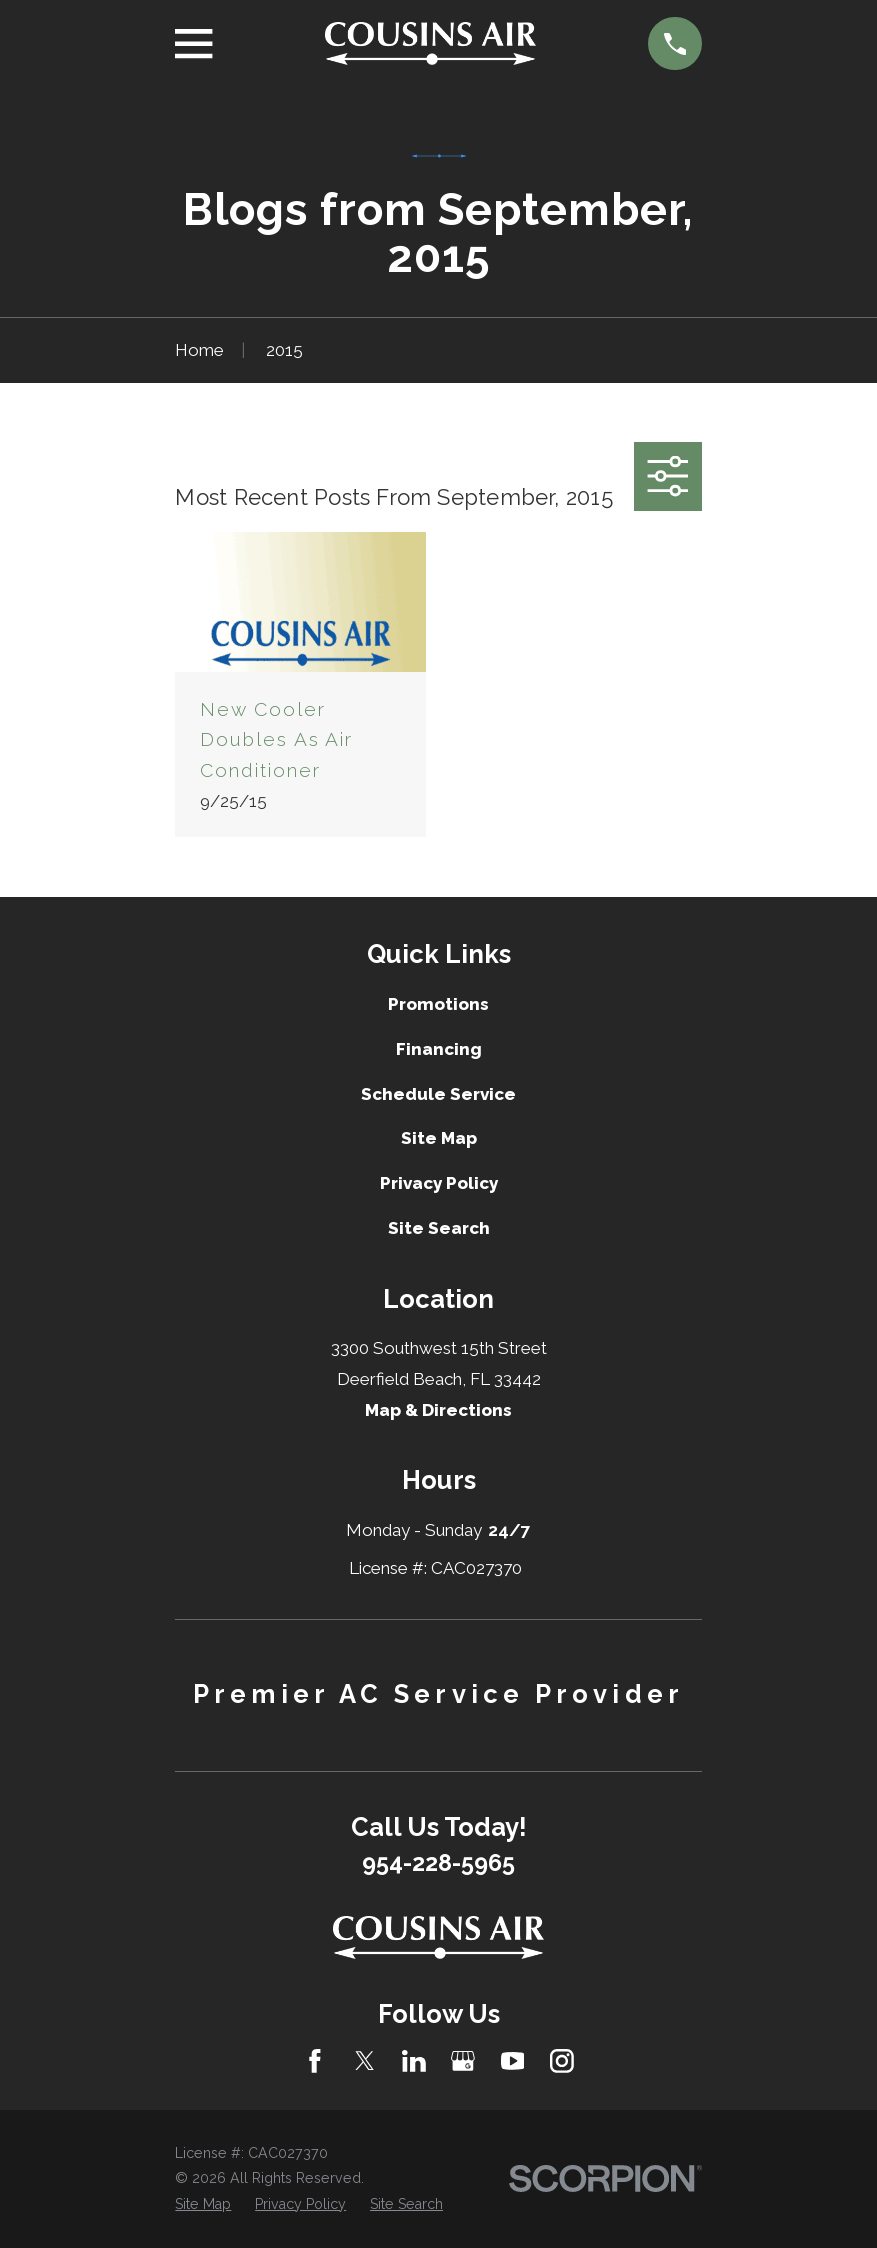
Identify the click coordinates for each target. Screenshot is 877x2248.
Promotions (438, 1004)
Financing (439, 1049)
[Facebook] (315, 2061)
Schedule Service (438, 1094)
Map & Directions (438, 1410)
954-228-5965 (438, 1862)
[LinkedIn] (414, 2061)
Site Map (439, 1138)
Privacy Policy (439, 1183)
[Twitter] (365, 2061)
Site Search (439, 1228)
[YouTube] (513, 2061)
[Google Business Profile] (463, 2061)
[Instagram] (562, 2061)
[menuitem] (203, 2205)
